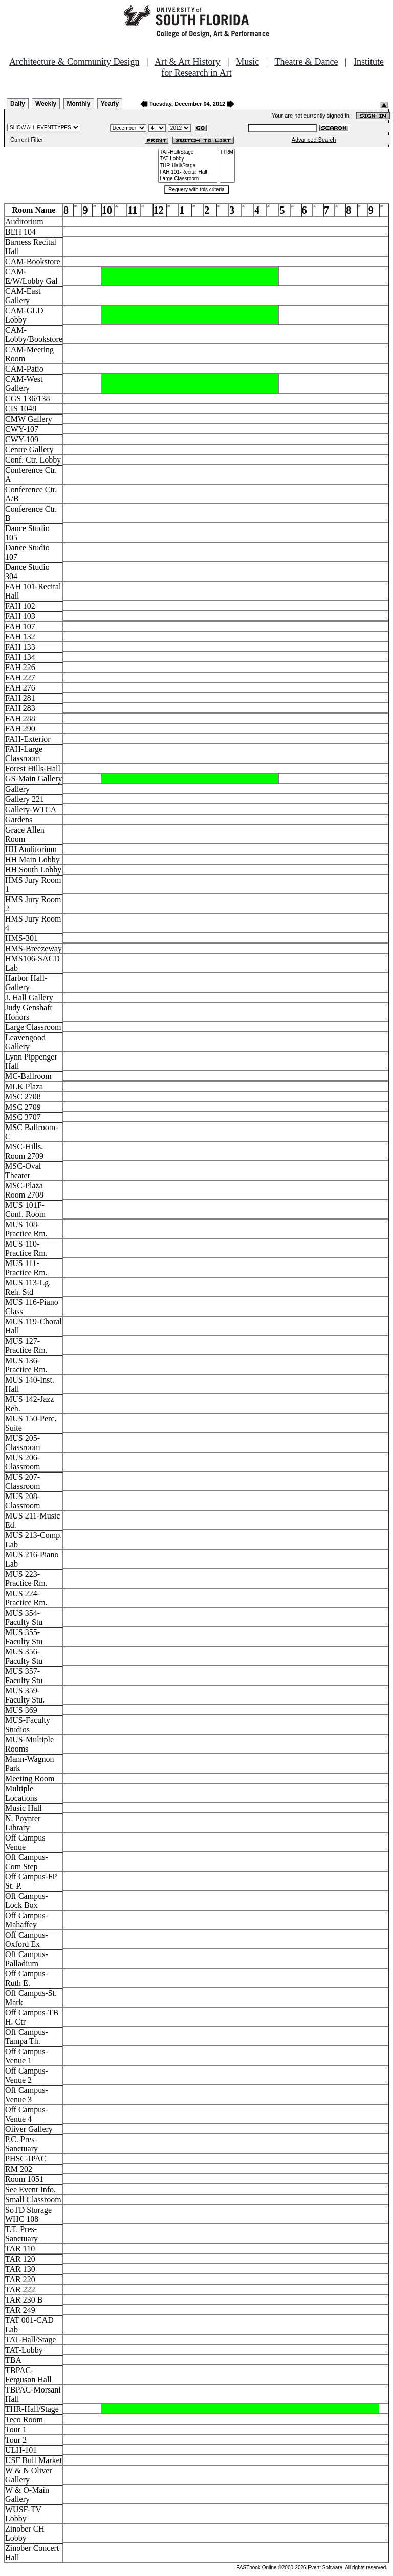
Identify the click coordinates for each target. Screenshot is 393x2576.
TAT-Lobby (188, 159)
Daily (17, 103)
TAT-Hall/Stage (188, 152)
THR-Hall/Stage (188, 166)
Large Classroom (188, 179)
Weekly (45, 103)
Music (247, 62)
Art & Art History (188, 62)
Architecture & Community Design (74, 62)
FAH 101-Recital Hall (188, 172)
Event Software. (326, 2567)
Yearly (110, 103)
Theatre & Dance (306, 62)
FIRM (227, 152)
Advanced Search (314, 139)
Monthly (79, 103)
